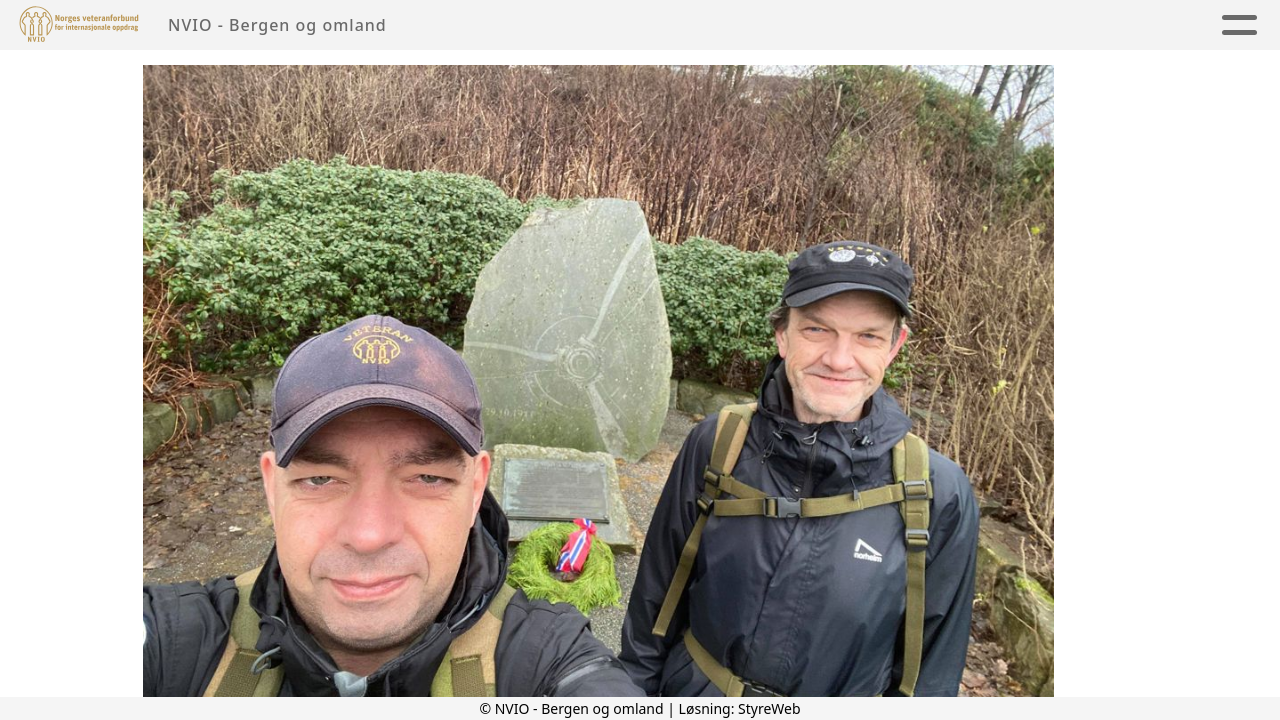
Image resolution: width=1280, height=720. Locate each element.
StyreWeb (769, 708)
